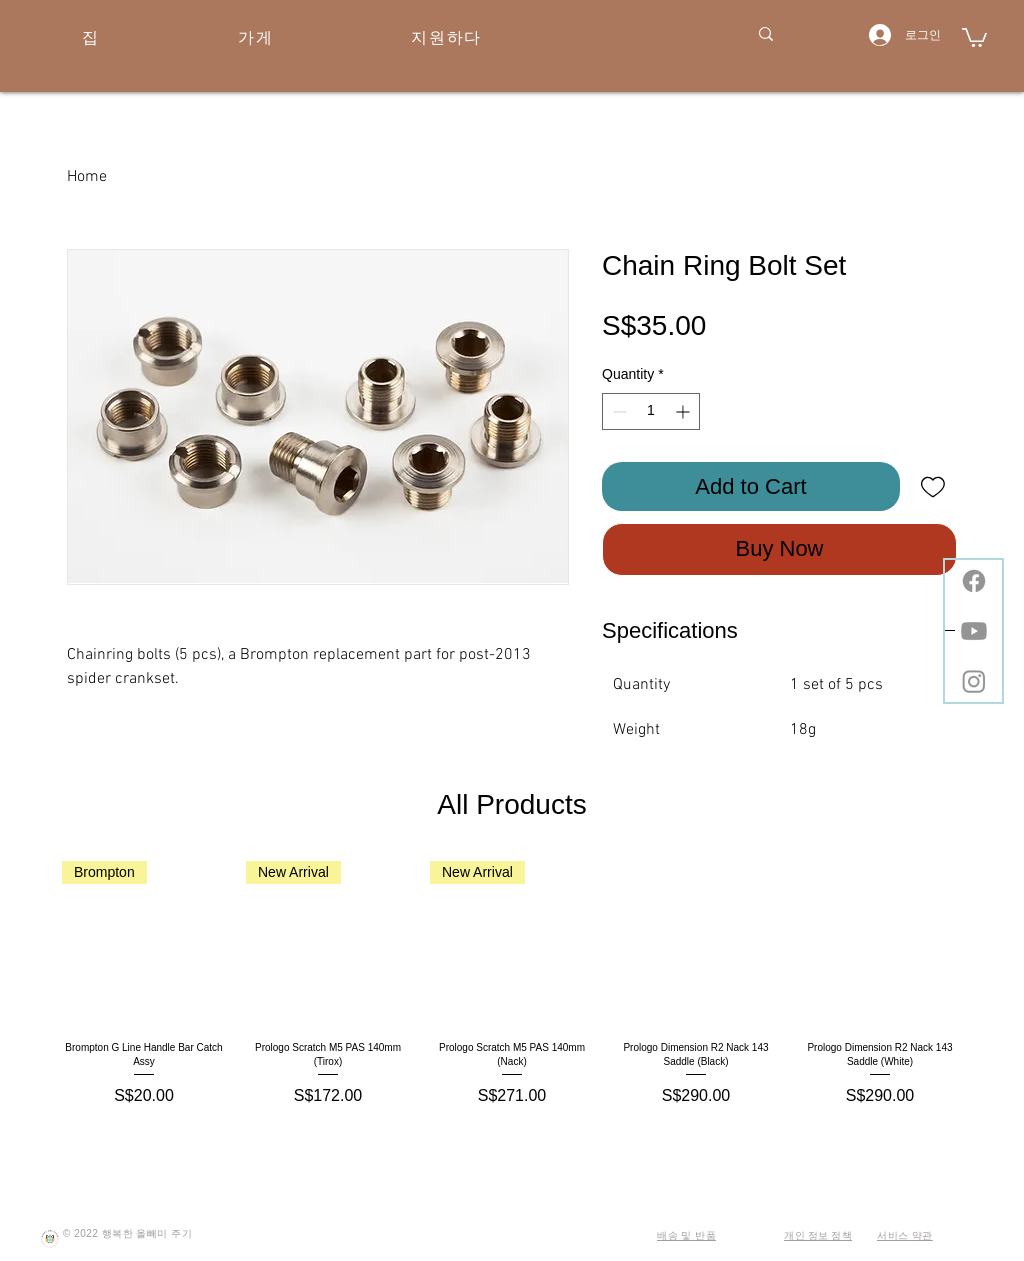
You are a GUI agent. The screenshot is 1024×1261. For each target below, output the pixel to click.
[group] (512, 985)
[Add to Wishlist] (932, 486)
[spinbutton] (651, 411)
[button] (974, 36)
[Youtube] (974, 631)
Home (87, 177)
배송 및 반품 (686, 1235)
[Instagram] (974, 681)
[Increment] (684, 411)
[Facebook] (974, 581)
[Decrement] (617, 411)
